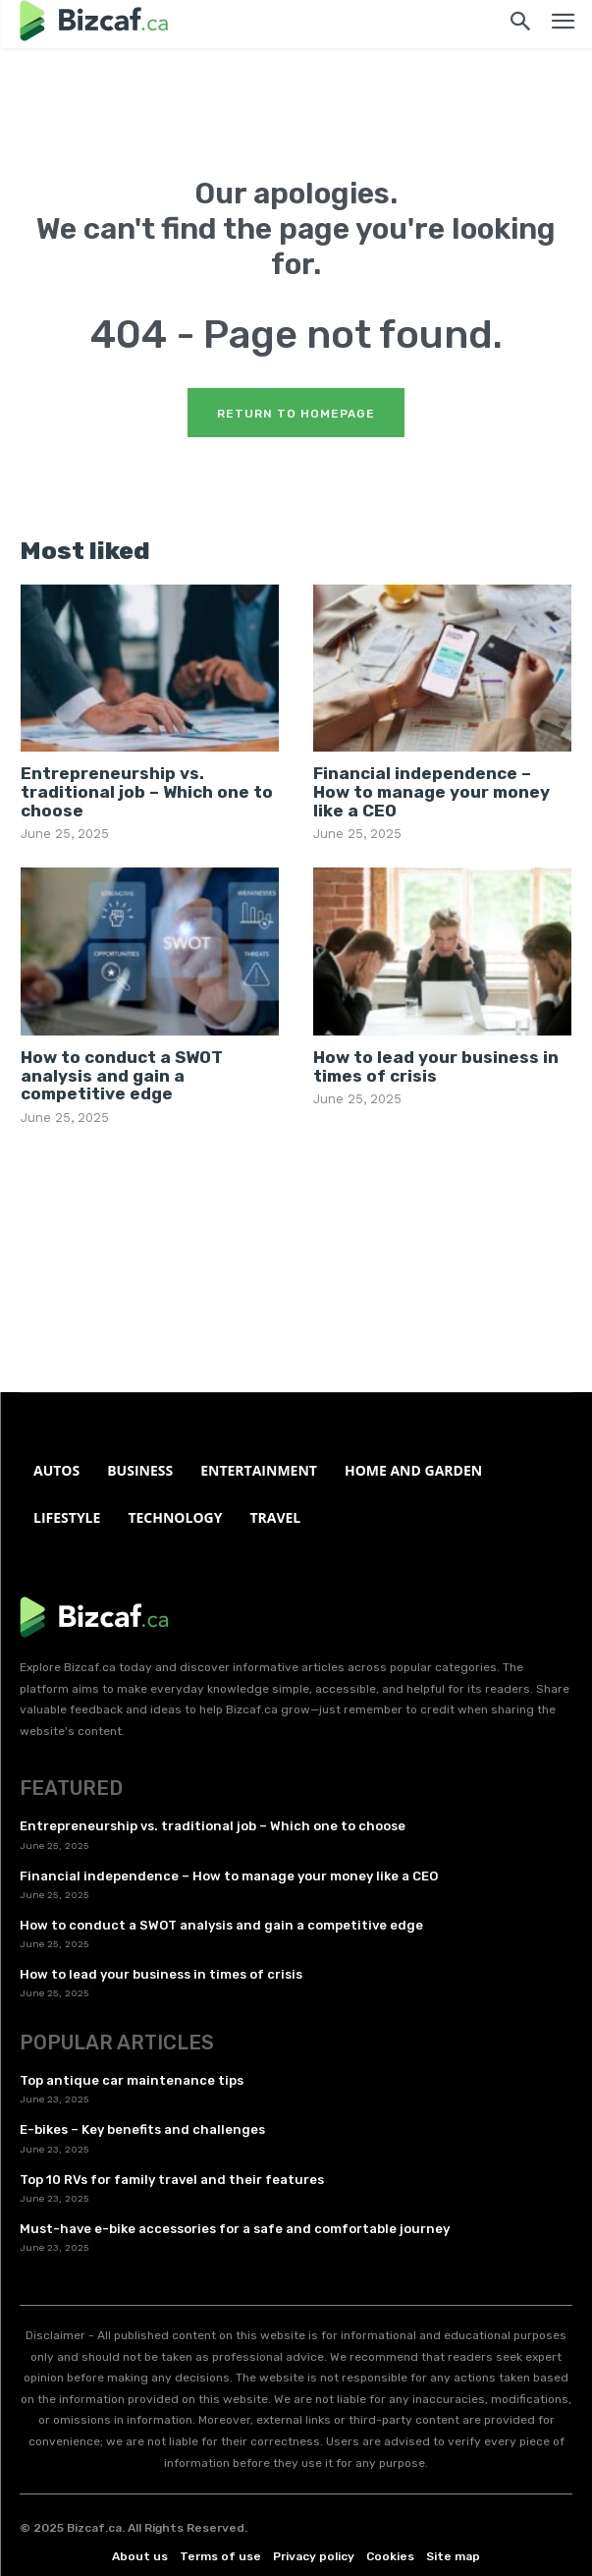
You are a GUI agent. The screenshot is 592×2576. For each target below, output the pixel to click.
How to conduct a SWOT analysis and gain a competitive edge (122, 1075)
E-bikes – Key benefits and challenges (142, 2129)
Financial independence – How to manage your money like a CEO (431, 791)
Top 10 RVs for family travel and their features (172, 2179)
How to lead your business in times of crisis (436, 1066)
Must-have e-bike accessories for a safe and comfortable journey (235, 2228)
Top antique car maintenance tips (131, 2080)
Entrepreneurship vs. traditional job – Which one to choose (147, 791)
